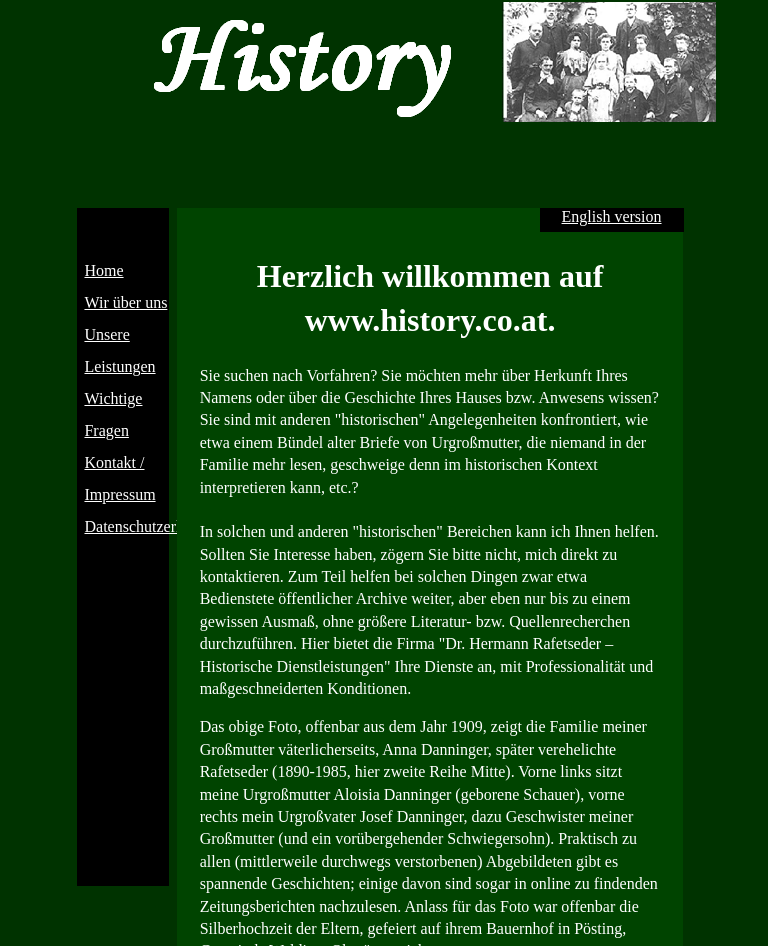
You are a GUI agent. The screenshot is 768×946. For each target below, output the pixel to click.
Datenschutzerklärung (154, 526)
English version (612, 216)
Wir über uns (125, 302)
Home (103, 270)
